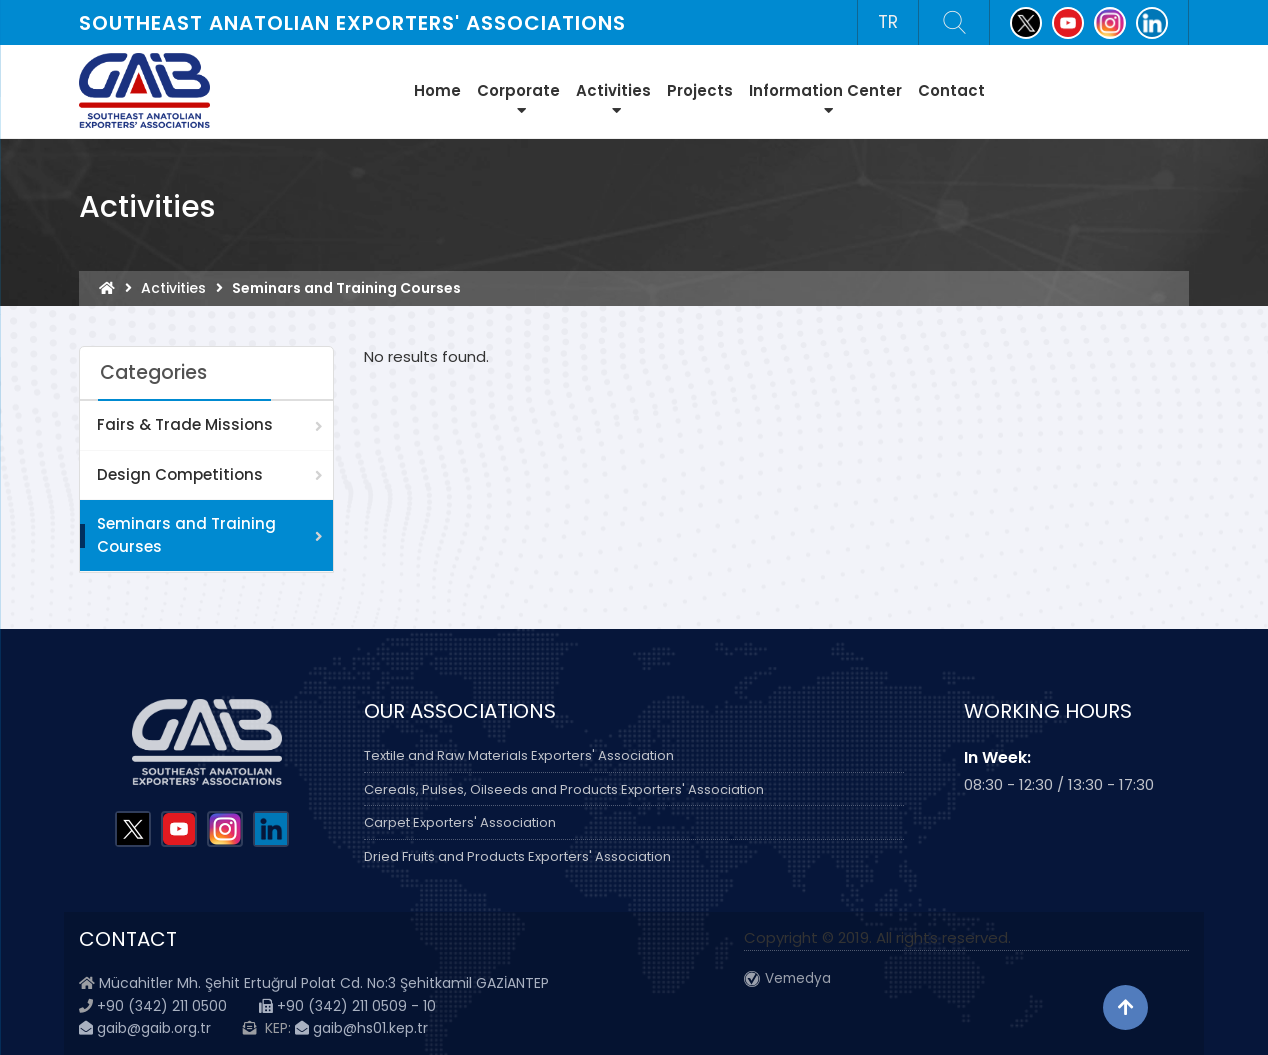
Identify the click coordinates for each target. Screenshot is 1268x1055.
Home (437, 90)
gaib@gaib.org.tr (145, 1028)
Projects (700, 90)
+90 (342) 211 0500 (162, 1006)
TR (888, 22)
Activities (613, 99)
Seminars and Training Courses (186, 535)
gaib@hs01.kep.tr (361, 1028)
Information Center (825, 99)
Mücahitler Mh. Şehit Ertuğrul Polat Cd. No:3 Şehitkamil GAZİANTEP (324, 983)
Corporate (518, 99)
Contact (951, 90)
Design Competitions (180, 474)
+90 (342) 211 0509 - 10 (347, 1006)
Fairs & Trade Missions (185, 424)
